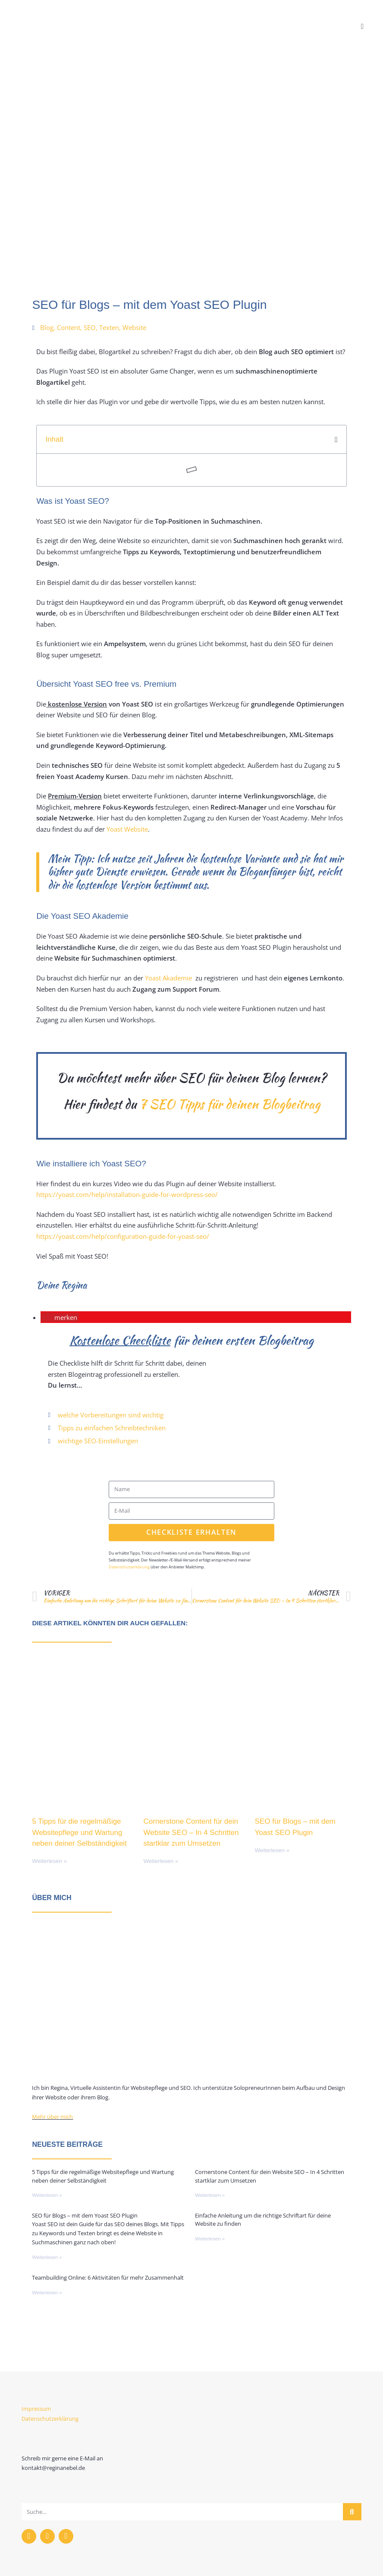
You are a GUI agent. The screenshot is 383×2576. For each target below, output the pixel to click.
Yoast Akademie (168, 978)
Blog (46, 327)
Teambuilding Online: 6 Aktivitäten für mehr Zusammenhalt (108, 2277)
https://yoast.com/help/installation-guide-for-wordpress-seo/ (127, 1194)
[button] (336, 439)
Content (68, 327)
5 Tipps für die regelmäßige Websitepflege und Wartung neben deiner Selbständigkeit (79, 1832)
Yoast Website (126, 829)
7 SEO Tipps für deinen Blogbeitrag (229, 1104)
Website (134, 327)
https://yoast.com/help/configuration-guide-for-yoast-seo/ (122, 1236)
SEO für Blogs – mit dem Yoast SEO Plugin (85, 2215)
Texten (109, 327)
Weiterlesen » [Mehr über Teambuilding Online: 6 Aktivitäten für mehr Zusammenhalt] (47, 2292)
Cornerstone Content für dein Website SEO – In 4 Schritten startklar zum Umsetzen (191, 1832)
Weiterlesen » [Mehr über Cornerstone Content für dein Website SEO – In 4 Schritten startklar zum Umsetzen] (160, 1861)
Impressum (36, 2409)
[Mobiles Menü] (362, 26)
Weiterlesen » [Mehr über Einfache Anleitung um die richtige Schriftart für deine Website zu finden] (210, 2238)
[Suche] (352, 2511)
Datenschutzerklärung (129, 1567)
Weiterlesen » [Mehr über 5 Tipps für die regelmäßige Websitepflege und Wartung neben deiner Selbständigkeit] (49, 1861)
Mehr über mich (52, 2116)
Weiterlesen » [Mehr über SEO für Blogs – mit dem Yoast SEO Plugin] (272, 1850)
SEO (90, 327)
